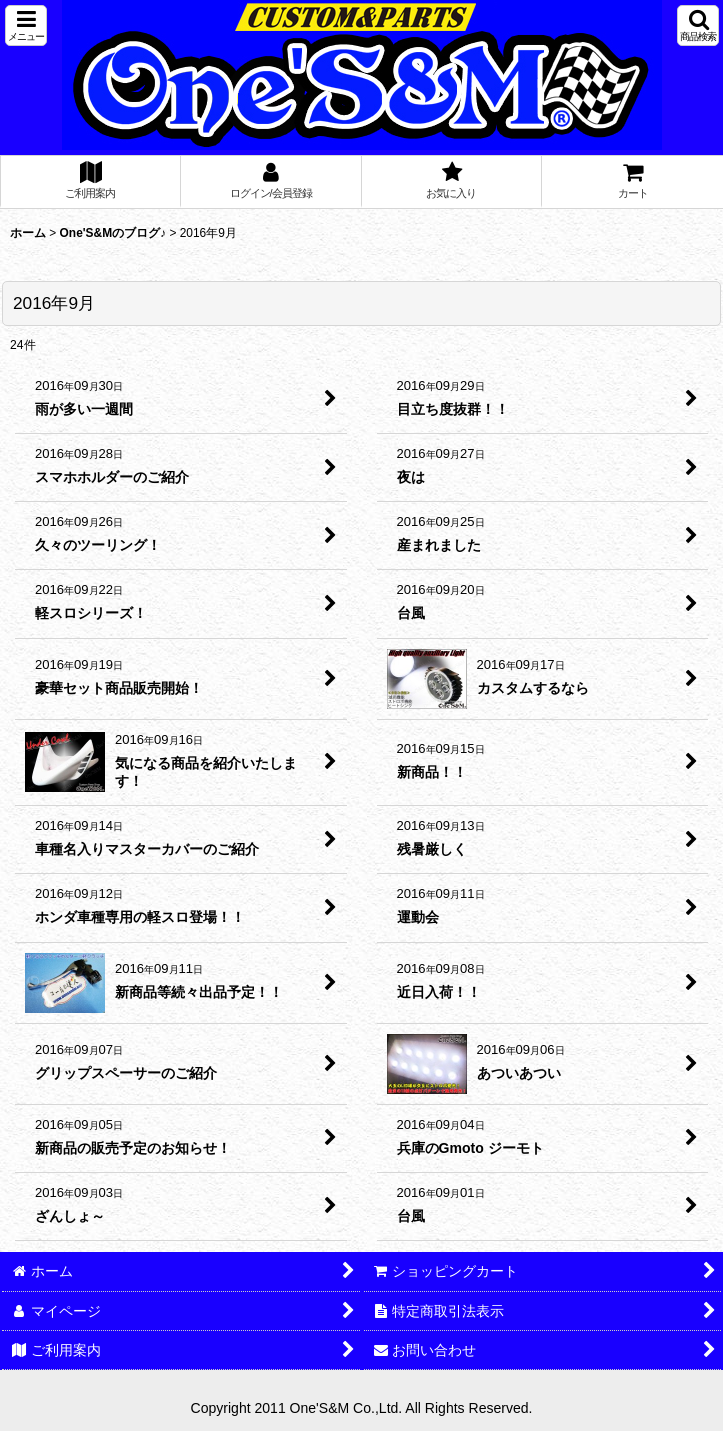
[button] (26, 25)
